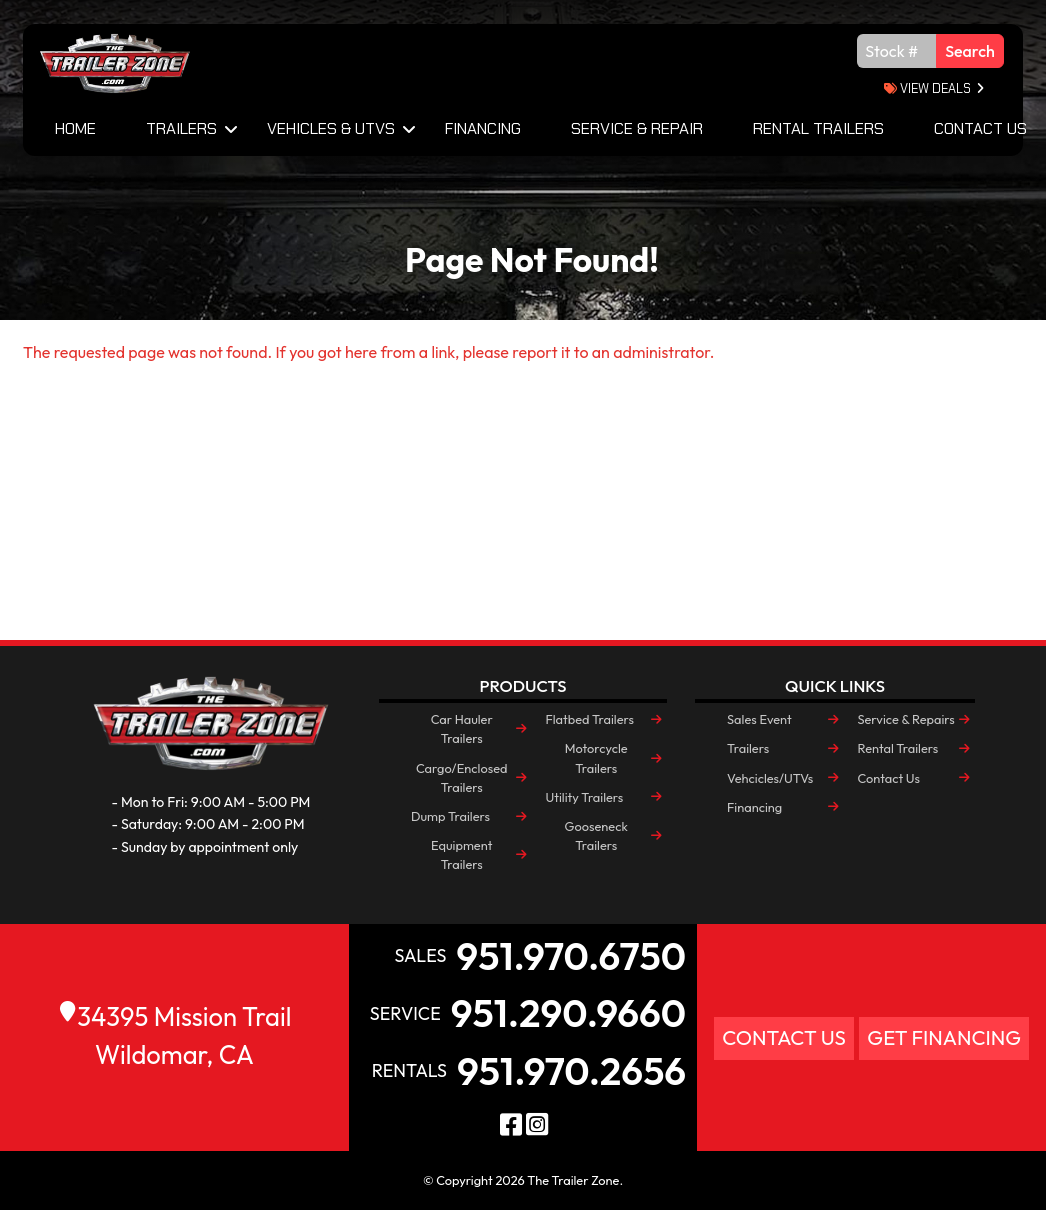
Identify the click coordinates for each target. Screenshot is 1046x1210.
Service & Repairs (905, 719)
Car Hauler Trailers (462, 728)
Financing (483, 128)
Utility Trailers (584, 797)
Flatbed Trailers (589, 719)
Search (970, 51)
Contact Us (888, 778)
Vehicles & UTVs (331, 128)
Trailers (181, 128)
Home (75, 128)
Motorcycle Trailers (596, 757)
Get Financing (944, 1037)
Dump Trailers (450, 816)
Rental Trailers (818, 128)
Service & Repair (637, 128)
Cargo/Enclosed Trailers (462, 777)
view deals (927, 88)
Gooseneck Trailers (596, 835)
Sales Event (759, 719)
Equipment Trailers (461, 854)
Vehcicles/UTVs (770, 778)
